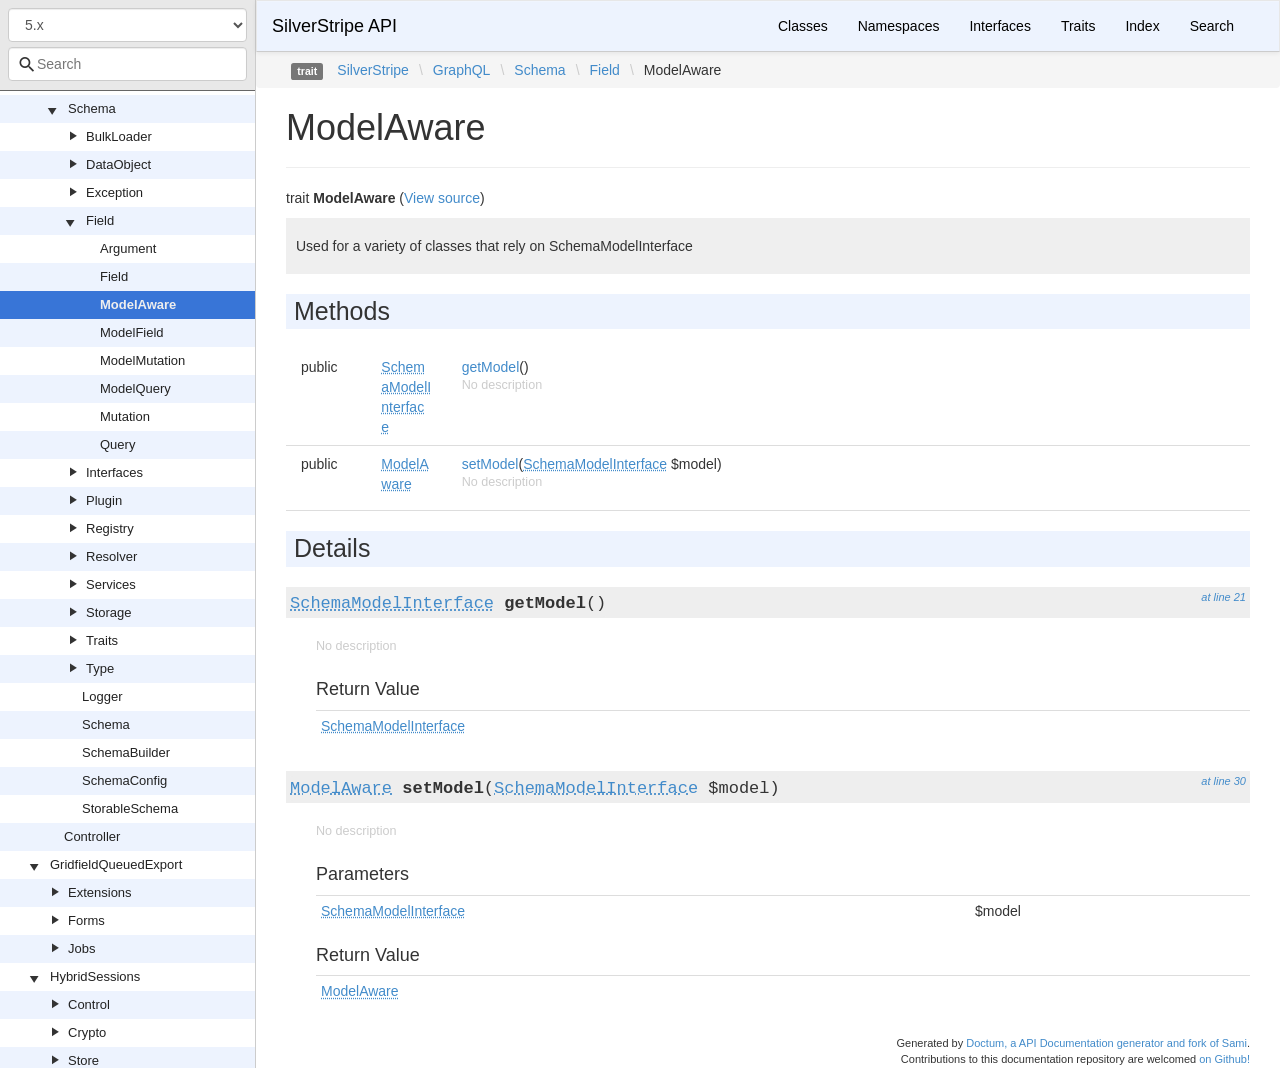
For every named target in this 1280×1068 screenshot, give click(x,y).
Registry (110, 528)
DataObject (118, 164)
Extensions (100, 892)
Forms (86, 920)
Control (89, 1004)
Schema (92, 108)
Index (1142, 26)
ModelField (132, 332)
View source (442, 198)
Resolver (111, 556)
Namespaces (899, 26)
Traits (102, 640)
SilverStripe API (334, 26)
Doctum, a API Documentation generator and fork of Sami (1106, 1043)
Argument (128, 248)
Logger (102, 696)
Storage (109, 612)
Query (117, 444)
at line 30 (1223, 781)
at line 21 (1223, 597)
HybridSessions (95, 976)
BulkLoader (119, 136)
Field (100, 220)
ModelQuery (135, 388)
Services (111, 584)
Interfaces (114, 472)
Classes (803, 26)
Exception (114, 192)
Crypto (87, 1032)
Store (83, 1060)
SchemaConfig (124, 780)
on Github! (1224, 1059)
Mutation (125, 416)
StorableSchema (130, 808)
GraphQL (462, 70)
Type (100, 668)
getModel (491, 367)
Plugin (104, 500)
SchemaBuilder (126, 752)
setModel (490, 464)
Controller (92, 836)
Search (1212, 26)
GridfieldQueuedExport (116, 864)
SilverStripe (373, 70)
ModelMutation (142, 360)
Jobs (81, 948)
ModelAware (138, 304)
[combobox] (127, 64)
